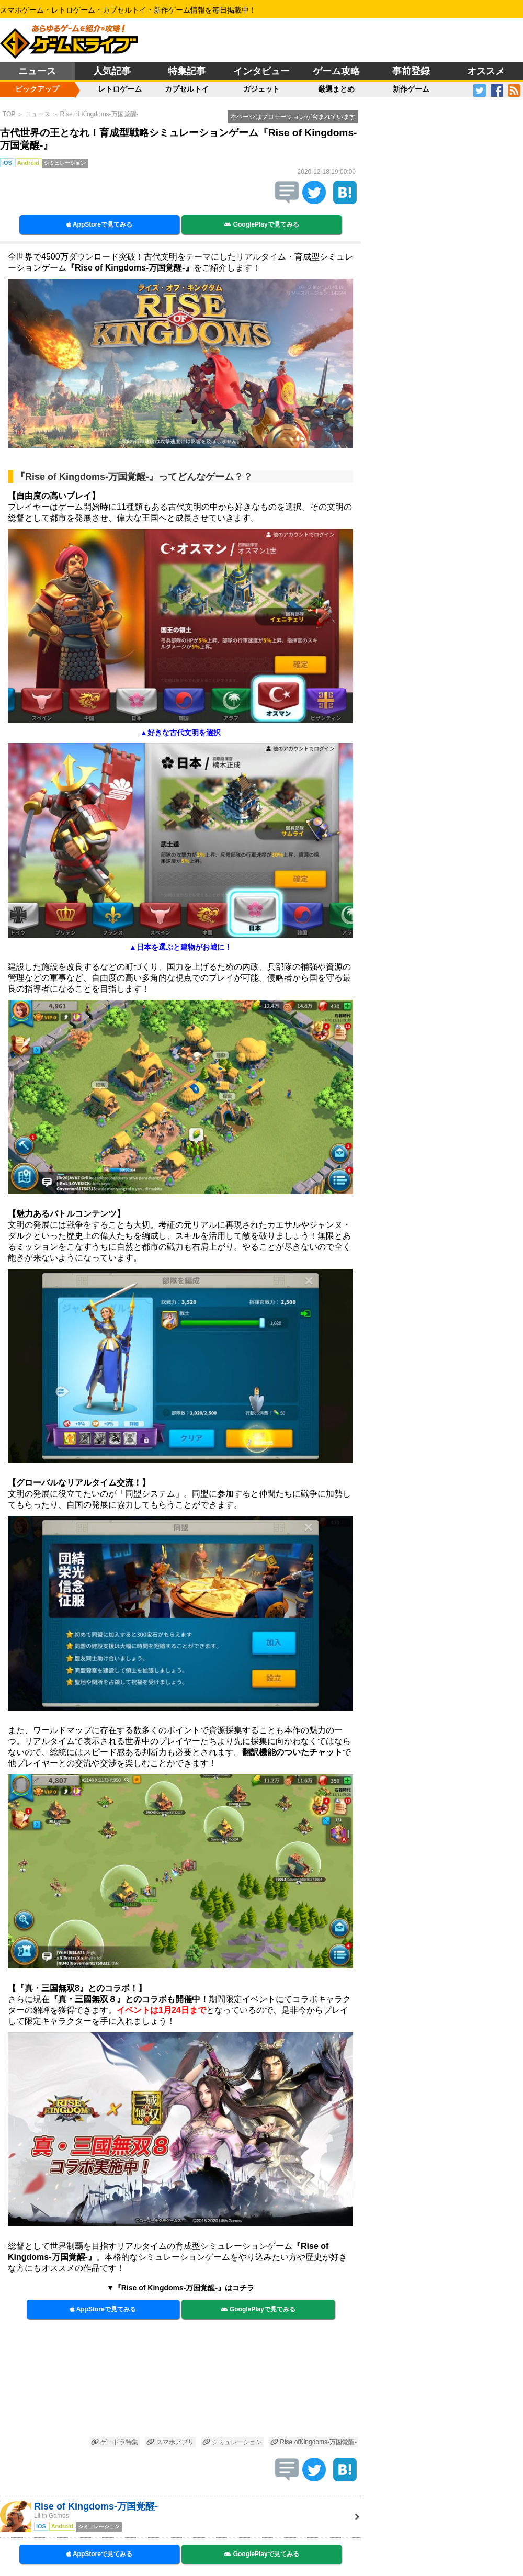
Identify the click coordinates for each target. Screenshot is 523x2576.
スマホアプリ (170, 2442)
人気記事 (112, 71)
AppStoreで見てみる (99, 224)
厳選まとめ (336, 89)
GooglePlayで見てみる (261, 224)
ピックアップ (37, 89)
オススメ (486, 71)
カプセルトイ (187, 89)
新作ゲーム (411, 89)
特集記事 (187, 71)
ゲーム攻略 (336, 71)
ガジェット (261, 89)
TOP (9, 114)
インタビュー (261, 71)
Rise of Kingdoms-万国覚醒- (99, 114)
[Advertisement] (180, 2382)
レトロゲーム (120, 89)
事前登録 (411, 71)
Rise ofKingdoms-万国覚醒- (313, 2442)
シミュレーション (232, 2442)
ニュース (37, 71)
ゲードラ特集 (114, 2442)
